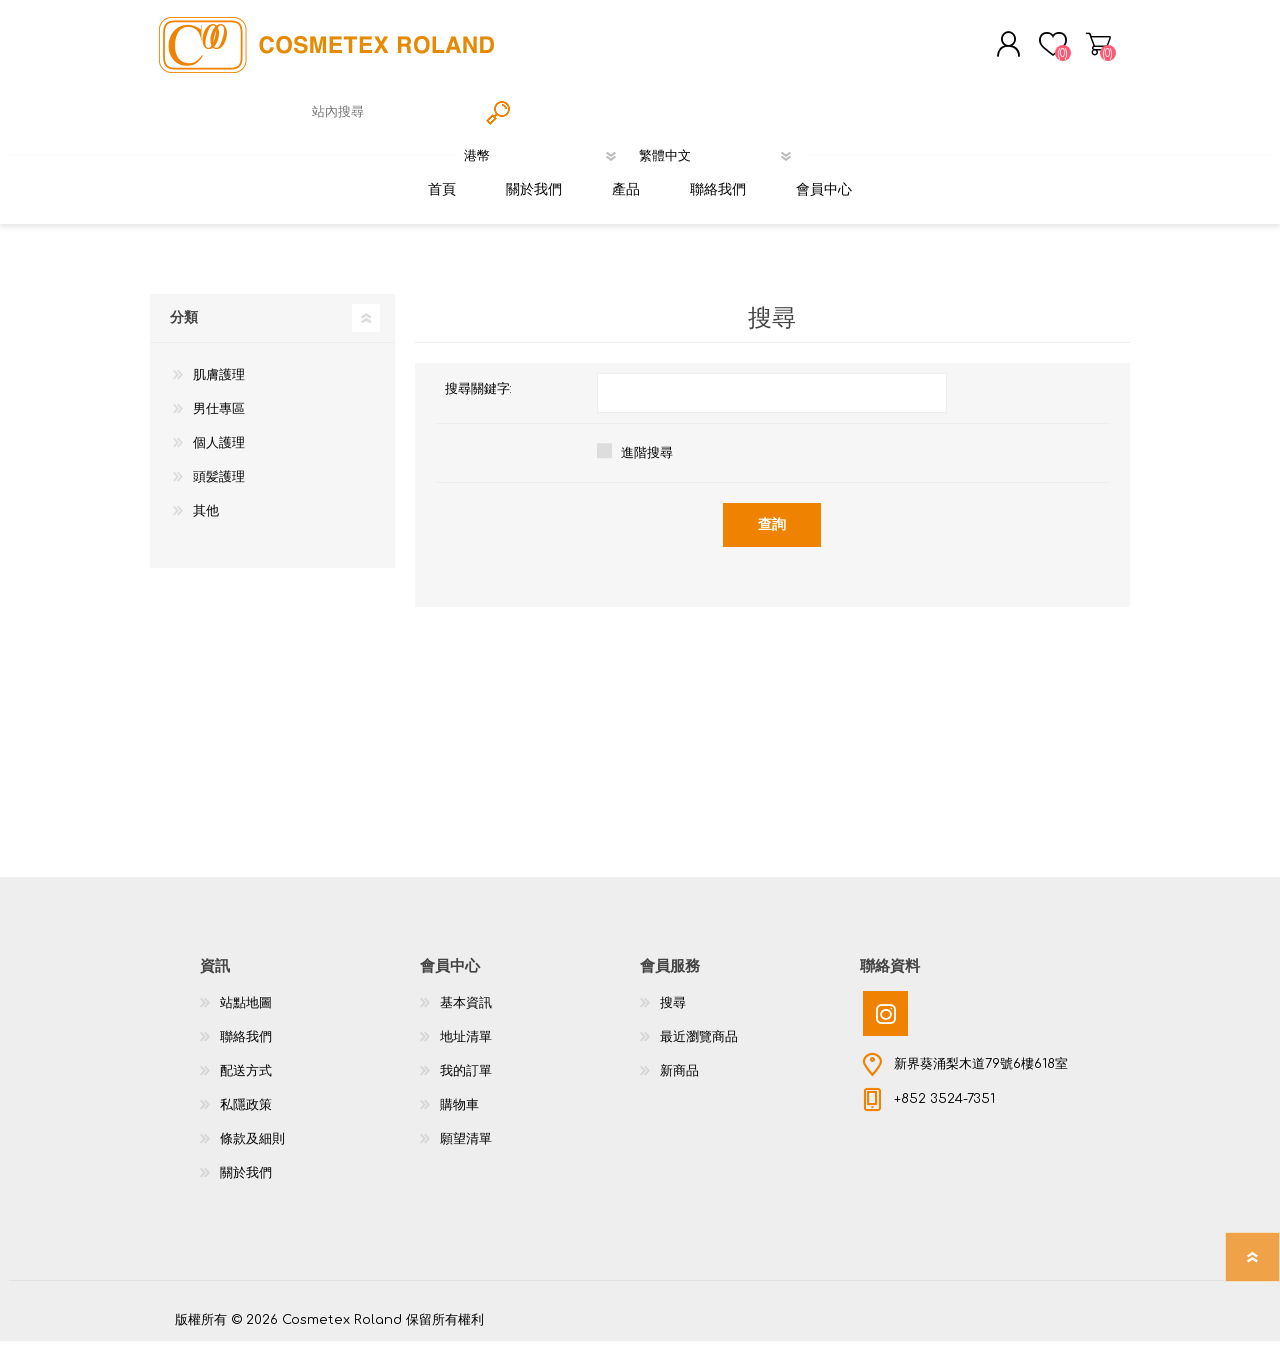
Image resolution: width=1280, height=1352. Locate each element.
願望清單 (466, 1150)
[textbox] (390, 117)
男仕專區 (219, 420)
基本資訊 (466, 1014)
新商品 (679, 1082)
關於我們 (246, 1184)
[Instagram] (885, 1024)
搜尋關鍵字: (478, 400)
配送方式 (246, 1082)
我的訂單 (466, 1082)
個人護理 (219, 454)
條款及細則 (252, 1150)
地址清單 (466, 1048)
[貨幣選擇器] (545, 161)
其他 (206, 522)
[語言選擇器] (720, 161)
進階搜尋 (647, 464)
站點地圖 (246, 1014)
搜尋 (673, 1014)
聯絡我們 (246, 1048)
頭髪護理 (219, 488)
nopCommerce (1055, 1312)
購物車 (1082, 49)
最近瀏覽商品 (699, 1048)
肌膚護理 (219, 386)
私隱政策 (246, 1116)
